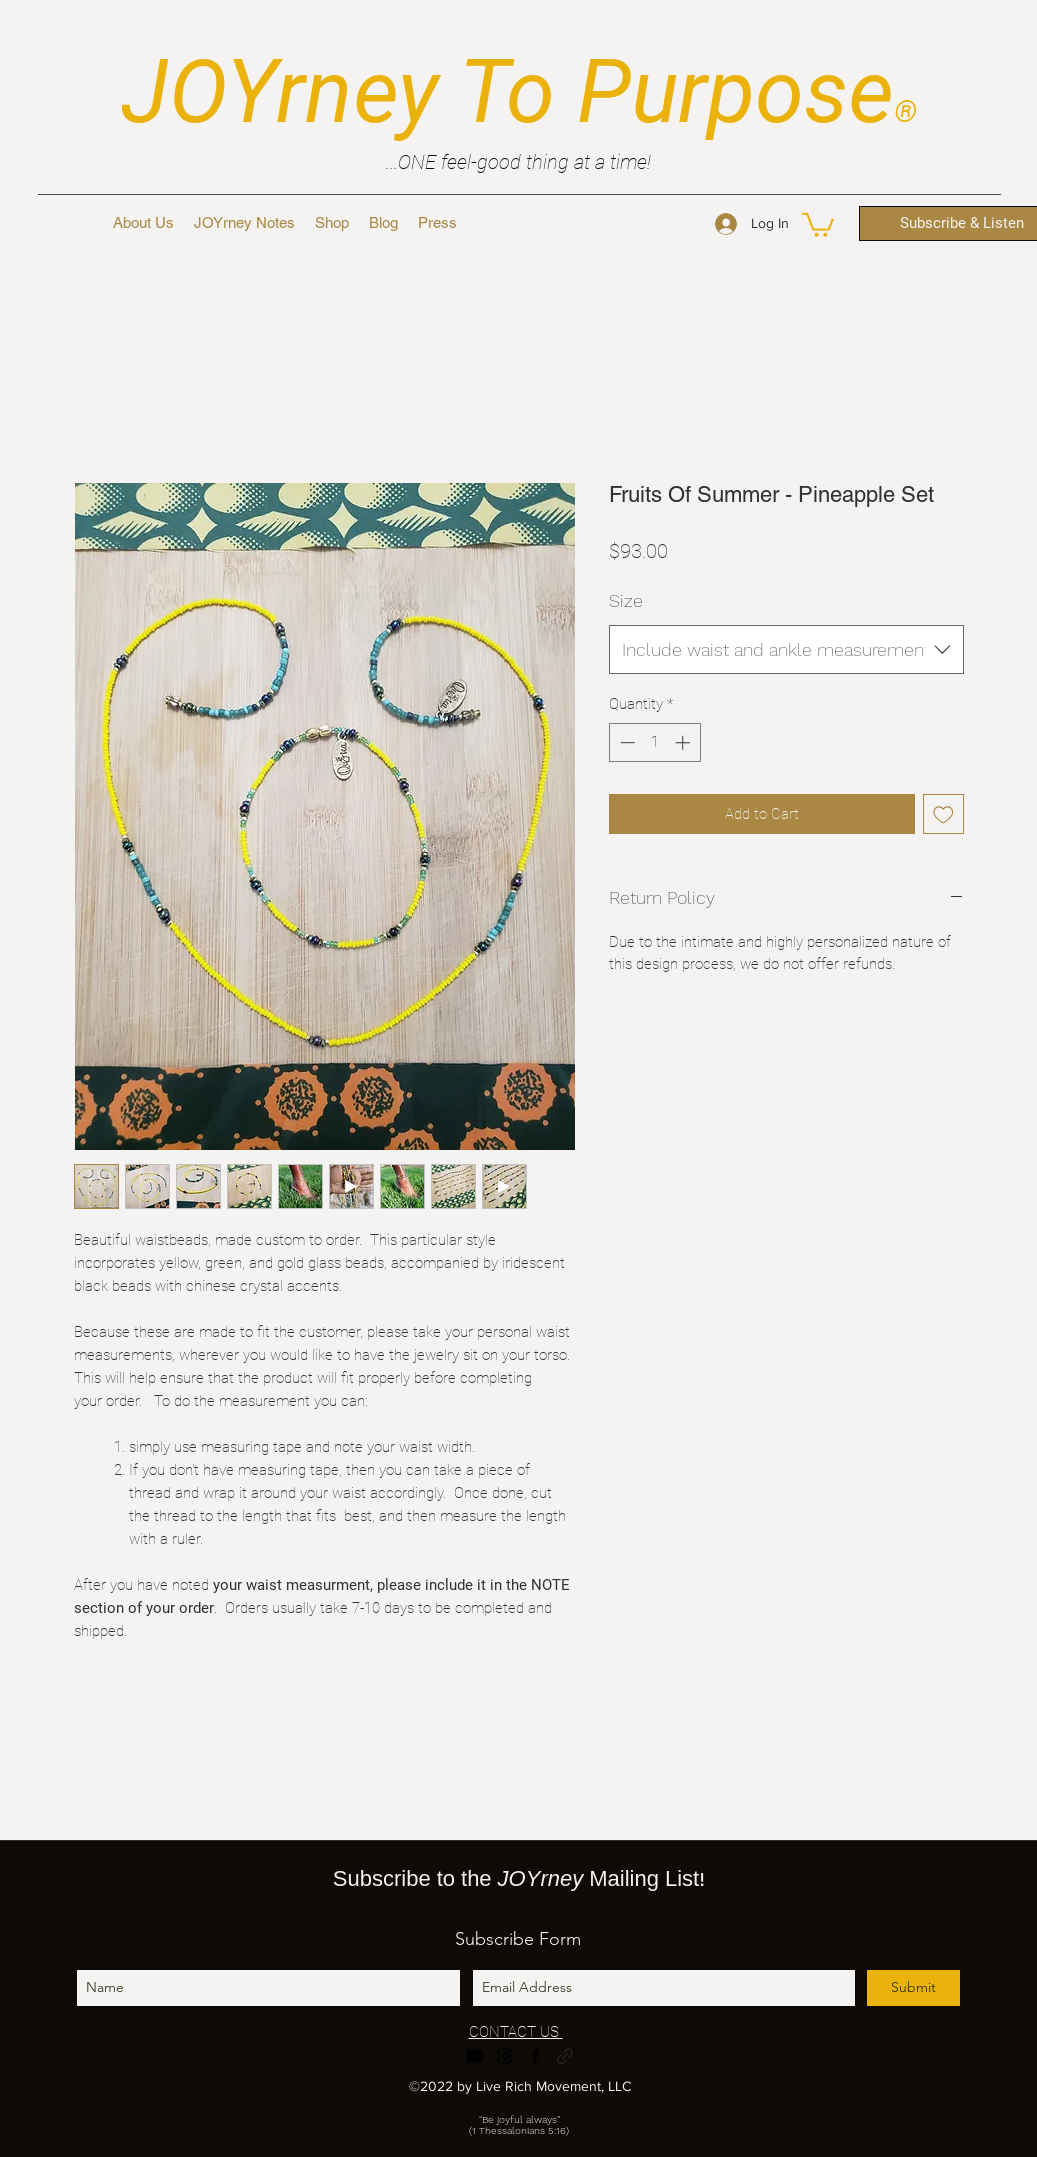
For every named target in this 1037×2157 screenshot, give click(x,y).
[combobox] (786, 650)
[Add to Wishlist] (943, 814)
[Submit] (913, 1988)
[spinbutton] (654, 742)
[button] (818, 223)
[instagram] (505, 2056)
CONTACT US (516, 2032)
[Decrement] (625, 742)
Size (626, 600)
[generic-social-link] (565, 2056)
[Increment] (684, 742)
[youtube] (475, 2056)
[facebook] (535, 2056)
